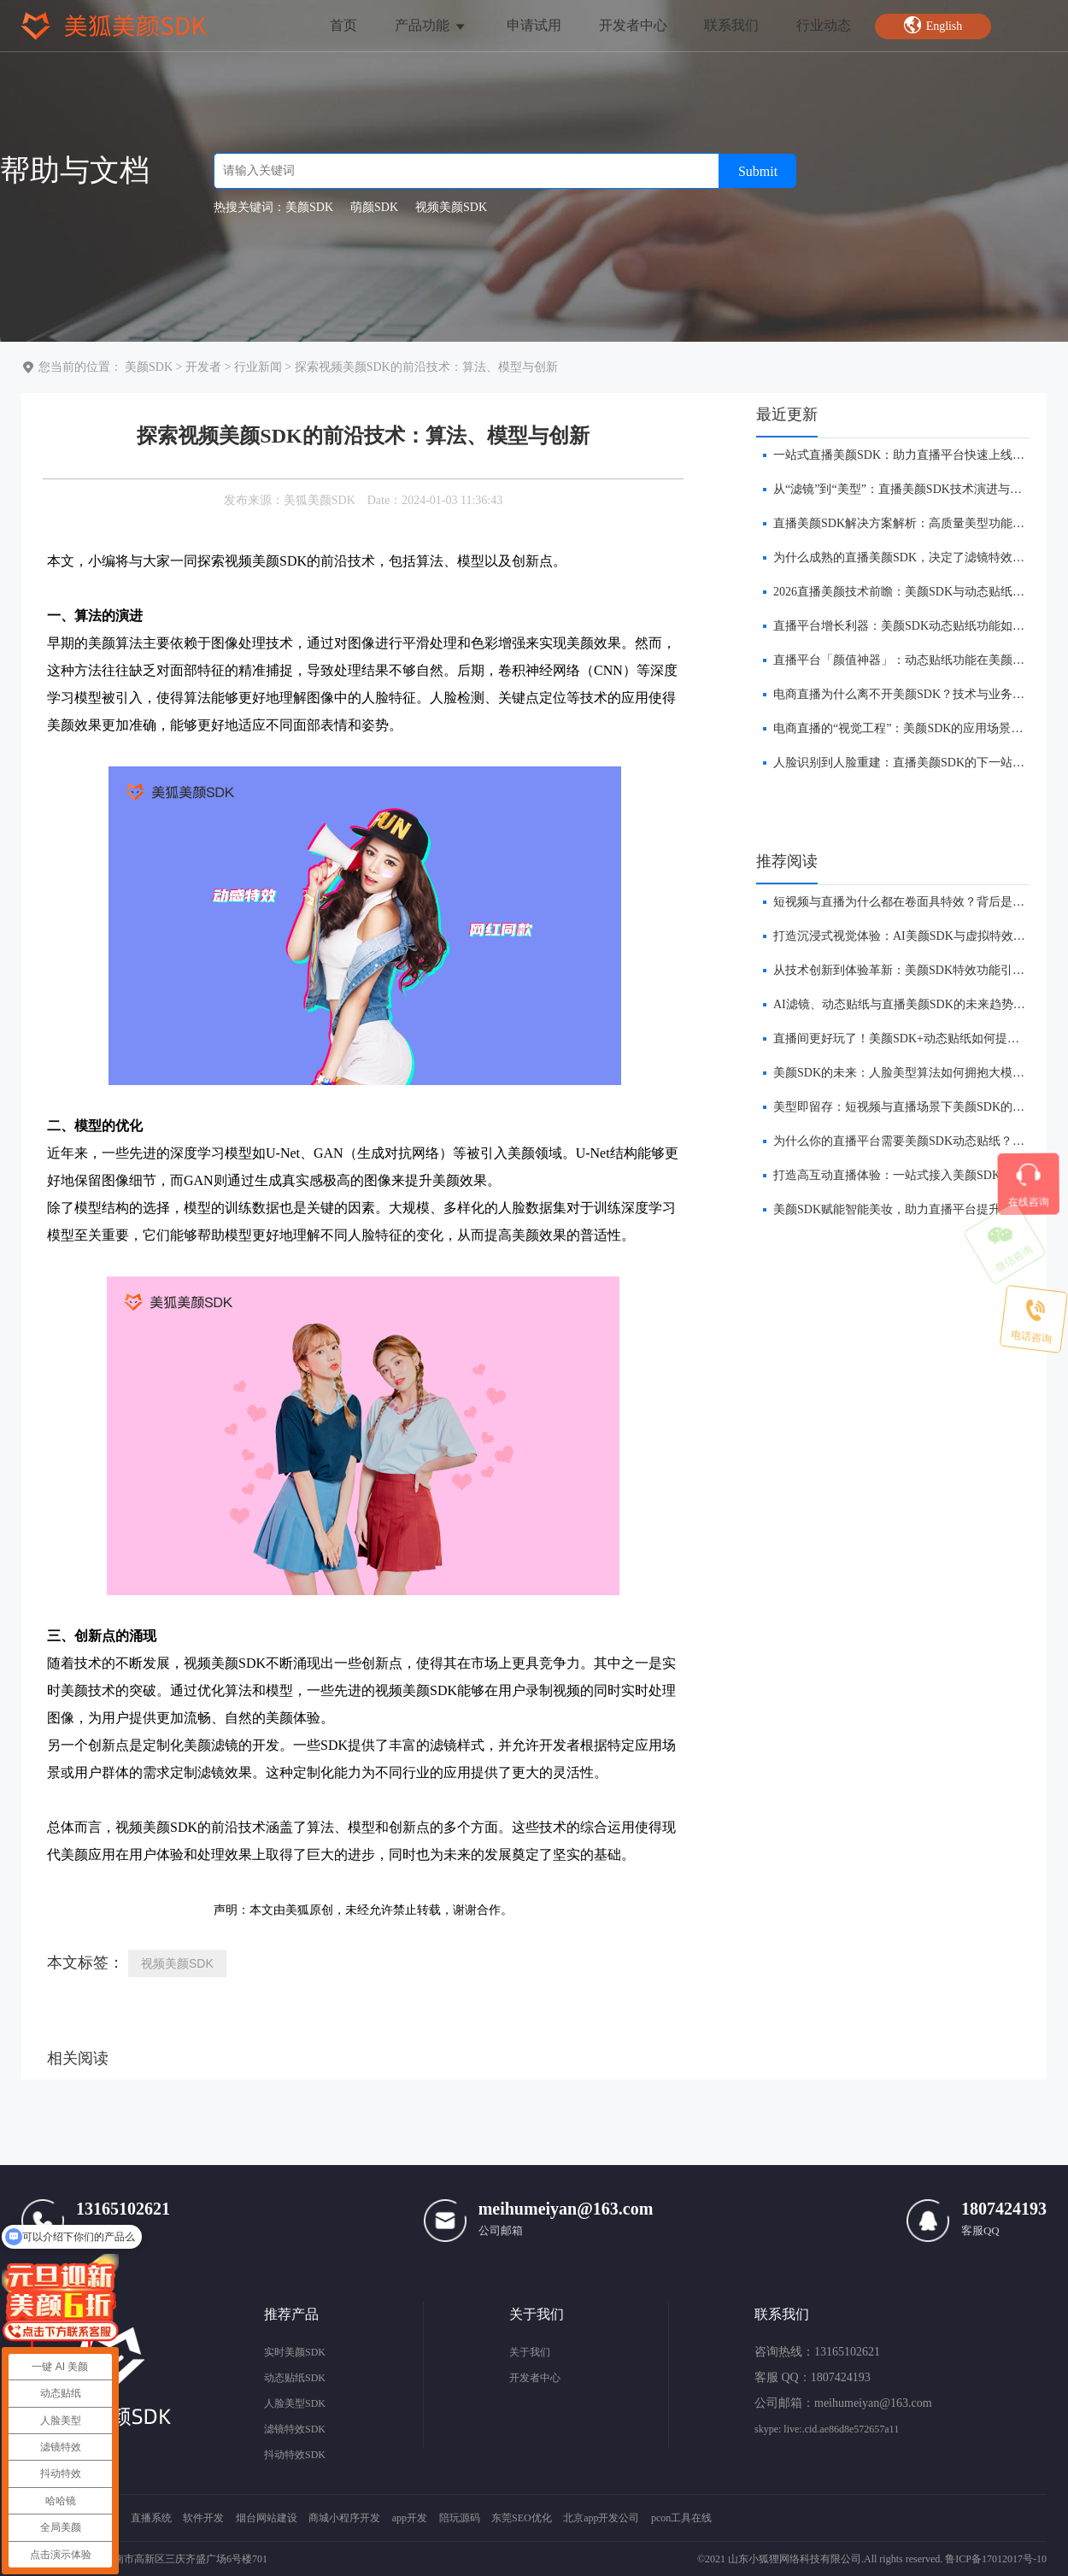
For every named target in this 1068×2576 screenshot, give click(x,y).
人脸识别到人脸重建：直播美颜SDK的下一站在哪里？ (916, 762)
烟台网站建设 (266, 2518)
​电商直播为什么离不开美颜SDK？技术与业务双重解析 (916, 694)
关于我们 (529, 2352)
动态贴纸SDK (295, 2378)
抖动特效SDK (295, 2455)
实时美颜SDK (295, 2352)
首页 (343, 25)
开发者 (203, 367)
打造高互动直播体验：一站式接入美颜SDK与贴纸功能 (916, 1175)
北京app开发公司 (601, 2518)
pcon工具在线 (681, 2518)
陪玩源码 (459, 2518)
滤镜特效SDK (295, 2429)
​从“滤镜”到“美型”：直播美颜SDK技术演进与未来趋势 (915, 489)
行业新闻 (258, 367)
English (933, 24)
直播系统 (151, 2518)
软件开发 (203, 2518)
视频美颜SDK (177, 1963)
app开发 (409, 2518)
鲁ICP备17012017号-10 (996, 2559)
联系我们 (731, 25)
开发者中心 (633, 25)
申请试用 (534, 25)
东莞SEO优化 (521, 2518)
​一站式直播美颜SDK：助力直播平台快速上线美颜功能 (916, 455)
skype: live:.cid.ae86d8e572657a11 (826, 2429)
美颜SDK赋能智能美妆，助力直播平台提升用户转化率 (916, 1209)
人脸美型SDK (295, 2403)
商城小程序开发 (344, 2518)
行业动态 (823, 25)
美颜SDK (149, 367)
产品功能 (431, 25)
